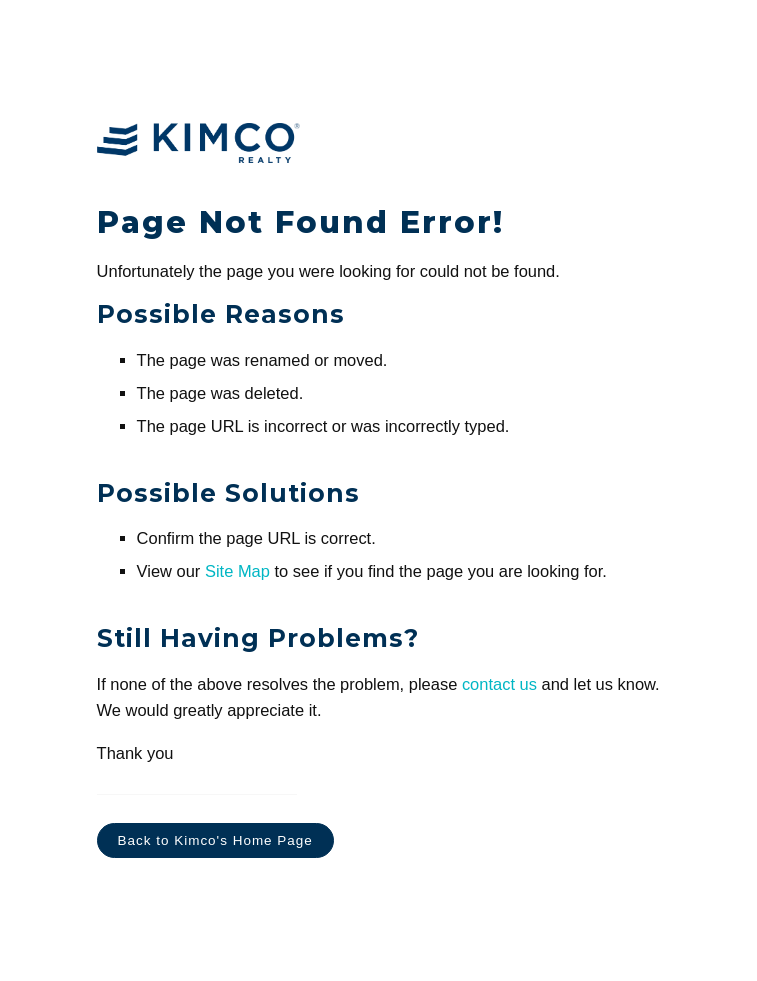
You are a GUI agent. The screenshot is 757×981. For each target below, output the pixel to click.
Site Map (237, 571)
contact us (499, 684)
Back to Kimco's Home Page (215, 840)
